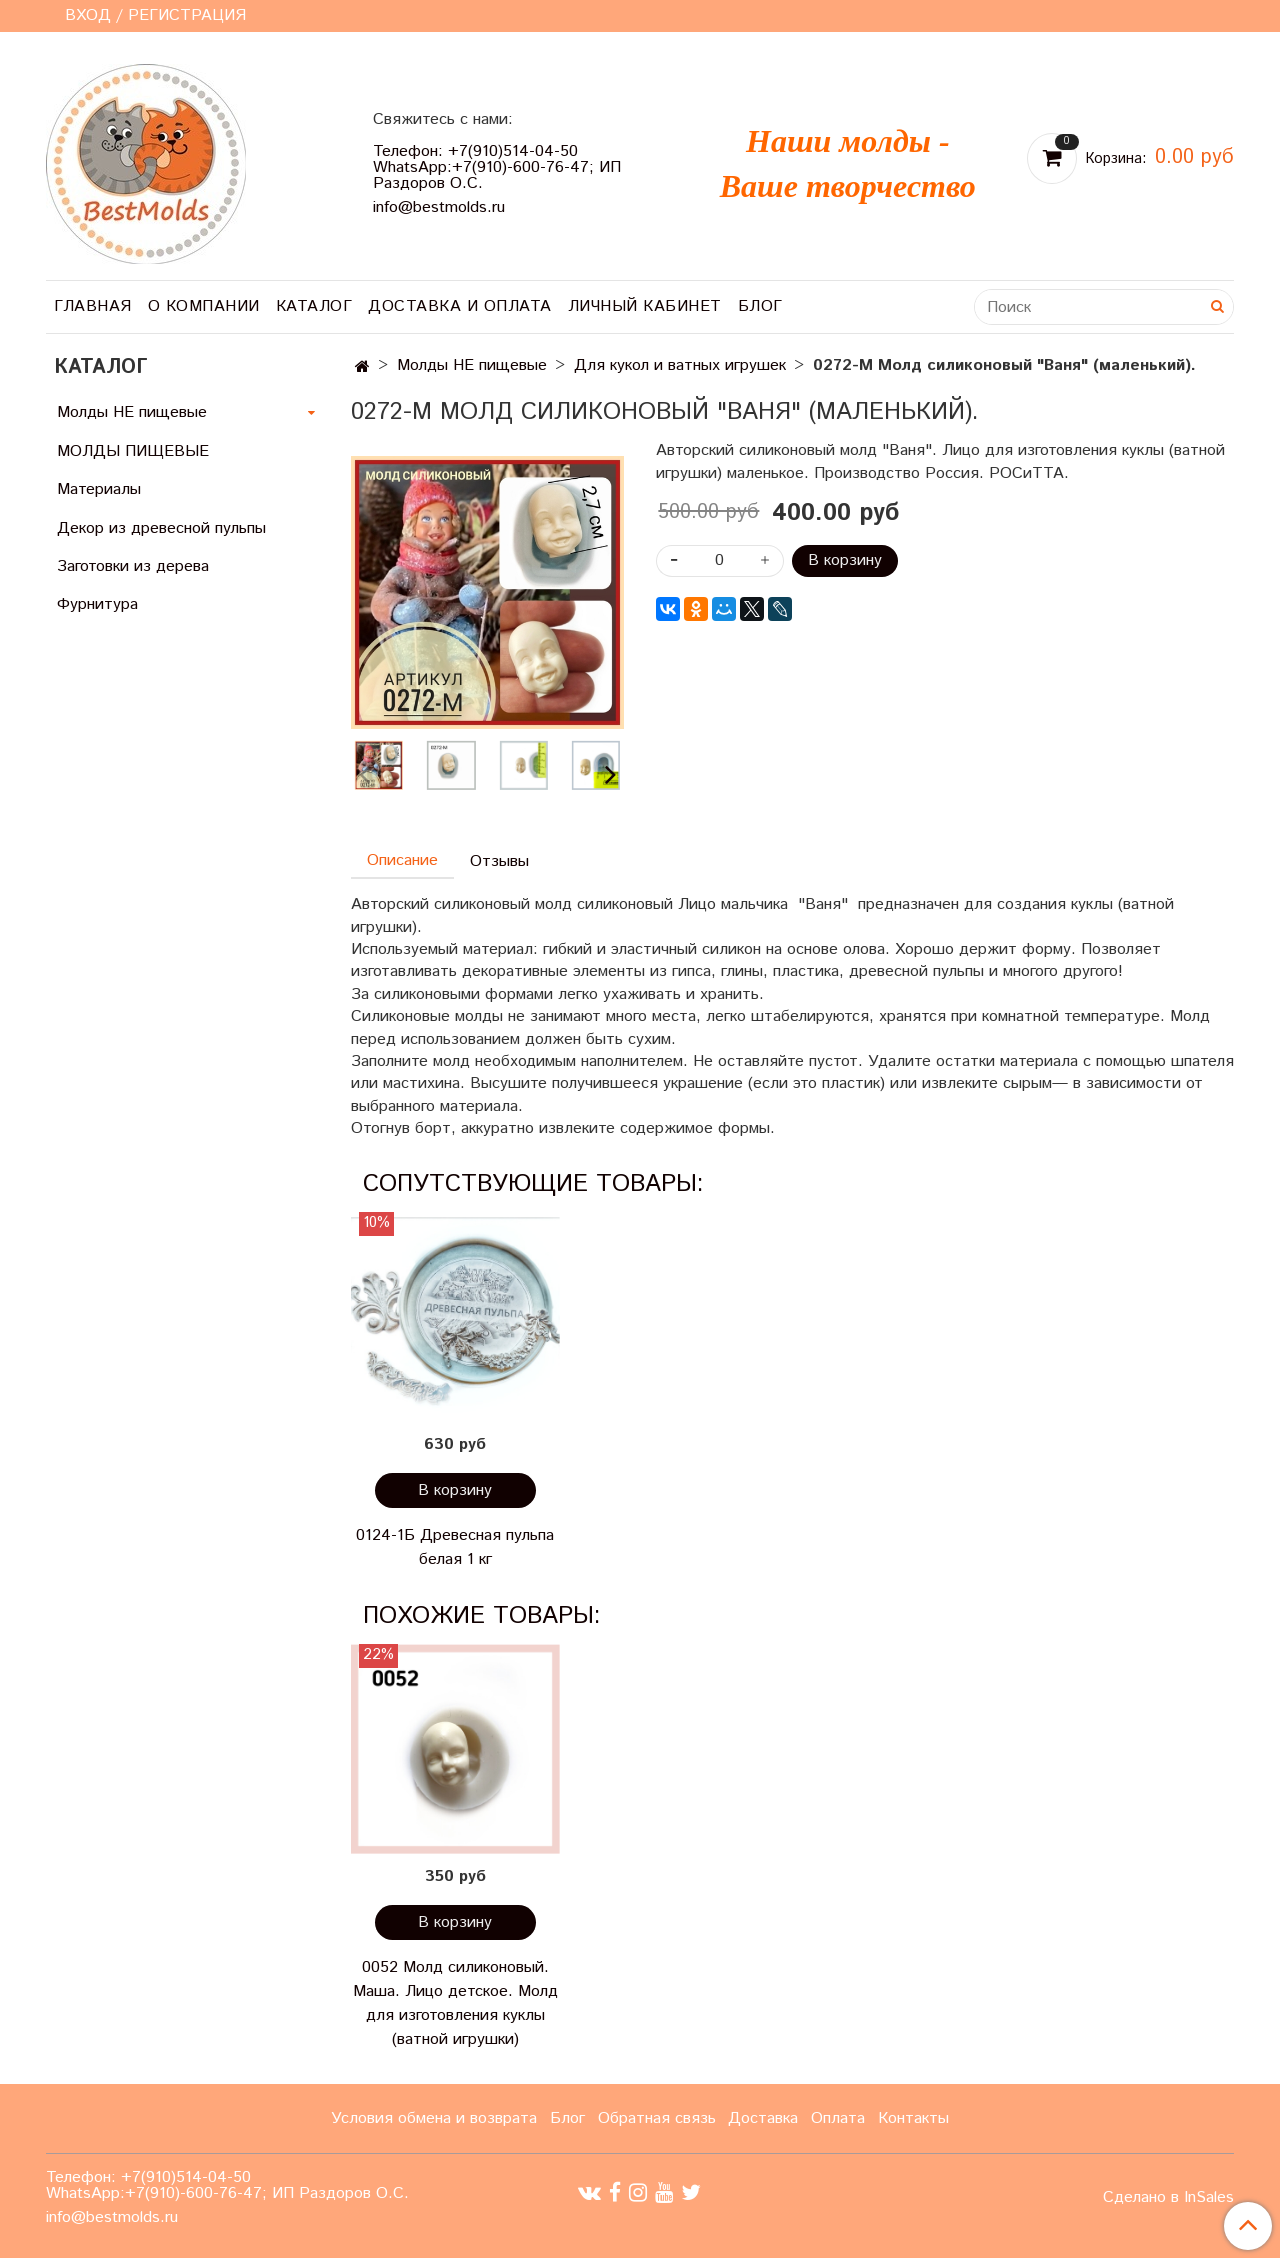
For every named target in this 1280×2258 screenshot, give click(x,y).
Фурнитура (97, 604)
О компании (204, 306)
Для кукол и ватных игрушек (680, 365)
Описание (402, 860)
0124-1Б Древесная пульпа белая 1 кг (455, 1547)
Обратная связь (657, 2118)
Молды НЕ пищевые (472, 365)
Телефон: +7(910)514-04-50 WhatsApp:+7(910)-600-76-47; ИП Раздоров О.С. (497, 167)
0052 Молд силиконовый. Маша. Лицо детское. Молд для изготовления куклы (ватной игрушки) (455, 2003)
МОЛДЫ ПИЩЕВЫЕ (133, 451)
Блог (760, 306)
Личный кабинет (645, 306)
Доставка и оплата (460, 306)
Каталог (314, 306)
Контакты (913, 2118)
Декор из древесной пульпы (161, 528)
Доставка (763, 2118)
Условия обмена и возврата (434, 2118)
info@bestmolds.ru (439, 207)
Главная (93, 306)
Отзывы (499, 861)
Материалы (99, 489)
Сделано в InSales (1168, 2198)
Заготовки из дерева (133, 566)
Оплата (838, 2118)
